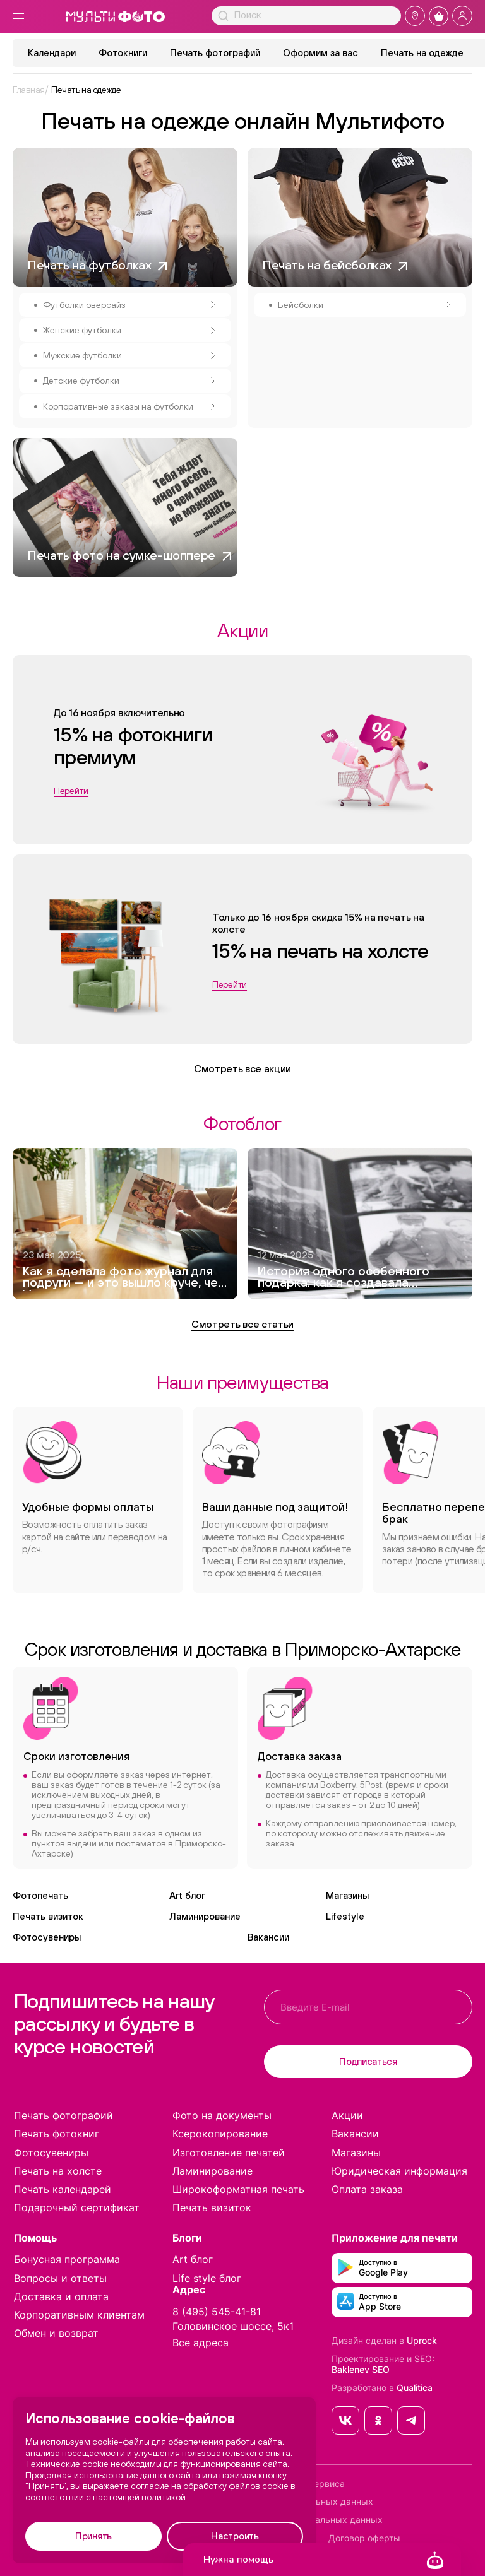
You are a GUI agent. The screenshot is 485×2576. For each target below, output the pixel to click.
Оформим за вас (320, 52)
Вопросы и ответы (60, 2278)
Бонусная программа (67, 2259)
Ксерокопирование (220, 2133)
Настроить (234, 2536)
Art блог (187, 1895)
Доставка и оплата (61, 2296)
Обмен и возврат (56, 2333)
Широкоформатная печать (238, 2189)
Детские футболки (129, 380)
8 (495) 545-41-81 (216, 2311)
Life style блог (206, 2278)
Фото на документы (222, 2115)
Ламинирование (205, 1916)
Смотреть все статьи (242, 1324)
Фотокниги (123, 52)
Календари (52, 52)
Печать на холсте (58, 2171)
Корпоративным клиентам (79, 2314)
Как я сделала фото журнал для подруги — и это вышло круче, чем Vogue (125, 1278)
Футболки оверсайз (129, 305)
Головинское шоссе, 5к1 (233, 2326)
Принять (93, 2536)
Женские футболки (129, 330)
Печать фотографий (215, 52)
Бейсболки (364, 305)
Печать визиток (48, 1916)
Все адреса (200, 2343)
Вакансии (268, 1937)
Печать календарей (62, 2189)
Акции (347, 2115)
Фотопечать (40, 1895)
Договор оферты (364, 2538)
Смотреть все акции (242, 1068)
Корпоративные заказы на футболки (129, 406)
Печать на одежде (422, 52)
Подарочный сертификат (77, 2207)
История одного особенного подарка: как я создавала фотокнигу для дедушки (343, 1278)
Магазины (347, 1895)
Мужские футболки (129, 355)
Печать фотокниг (56, 2133)
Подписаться (368, 2061)
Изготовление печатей (228, 2152)
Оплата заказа (367, 2189)
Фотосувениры (47, 1937)
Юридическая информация (399, 2171)
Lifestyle (345, 1916)
